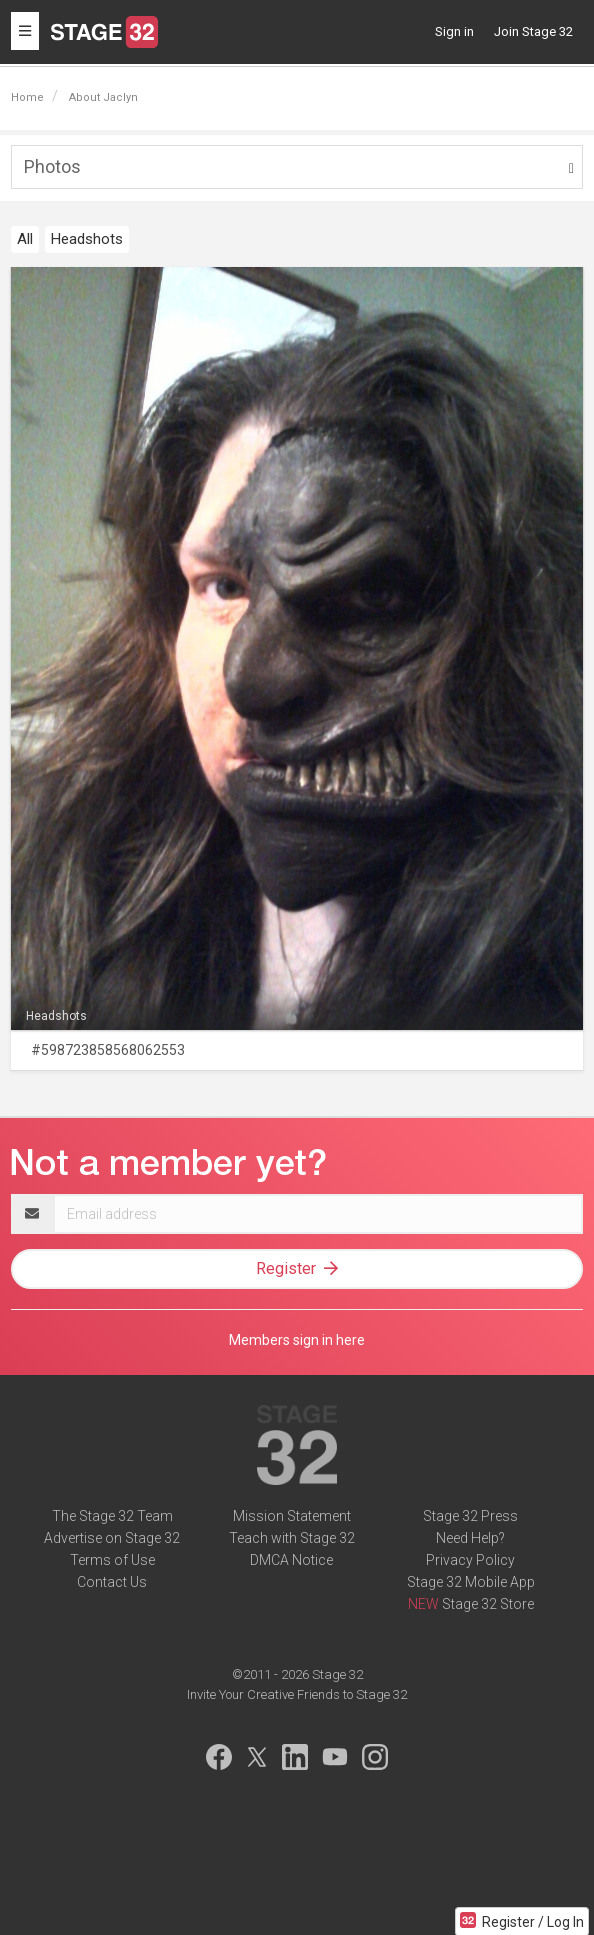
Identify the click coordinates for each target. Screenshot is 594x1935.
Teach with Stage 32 (292, 1538)
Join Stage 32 (533, 31)
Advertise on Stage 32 (112, 1538)
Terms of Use (112, 1560)
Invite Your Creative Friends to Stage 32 (297, 1694)
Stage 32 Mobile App (471, 1582)
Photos (52, 166)
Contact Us (112, 1582)
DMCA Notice (291, 1560)
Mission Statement (292, 1516)
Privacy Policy (470, 1560)
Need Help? (470, 1538)
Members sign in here (297, 1340)
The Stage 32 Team (112, 1516)
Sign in (454, 31)
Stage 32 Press (470, 1516)
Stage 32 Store (488, 1604)
